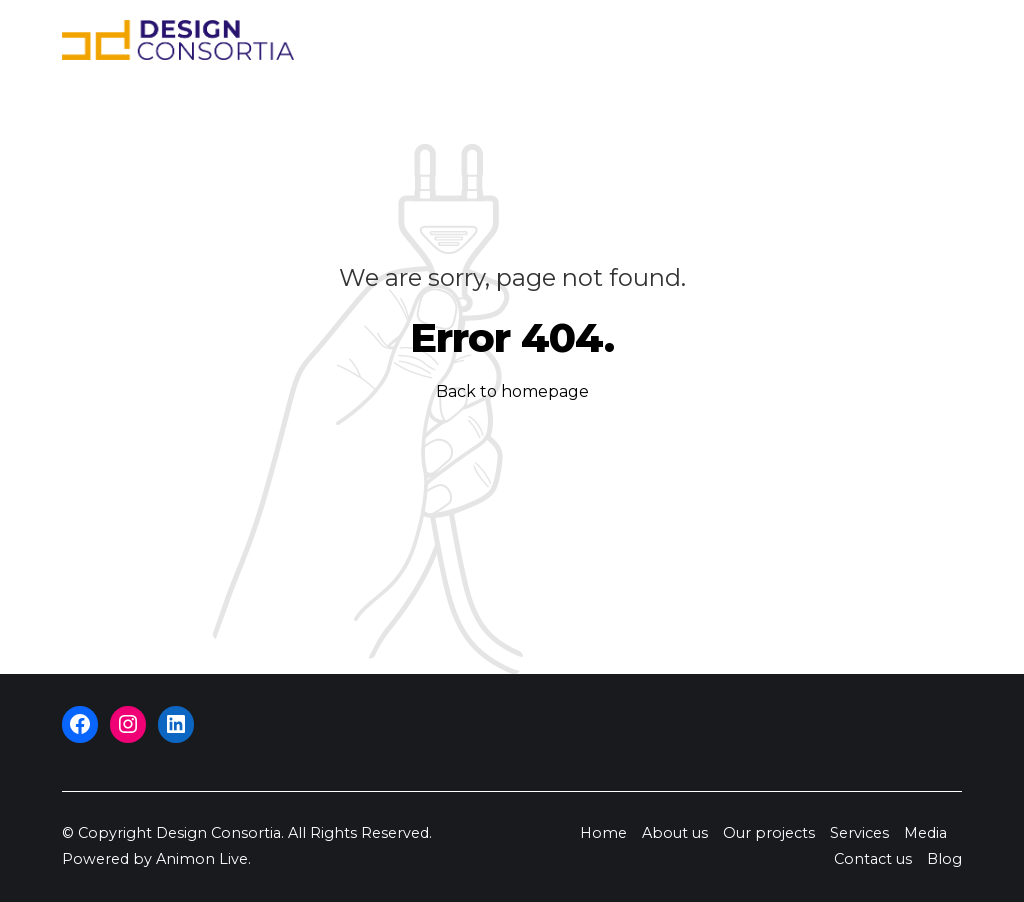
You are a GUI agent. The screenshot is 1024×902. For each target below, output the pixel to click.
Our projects (563, 40)
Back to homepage (512, 391)
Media (751, 40)
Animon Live (202, 859)
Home (369, 40)
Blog (926, 40)
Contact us (842, 40)
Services (671, 40)
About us (452, 40)
